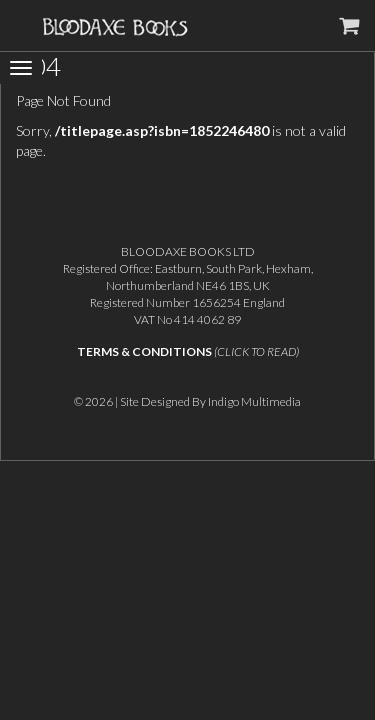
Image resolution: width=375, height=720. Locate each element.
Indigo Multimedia (254, 401)
